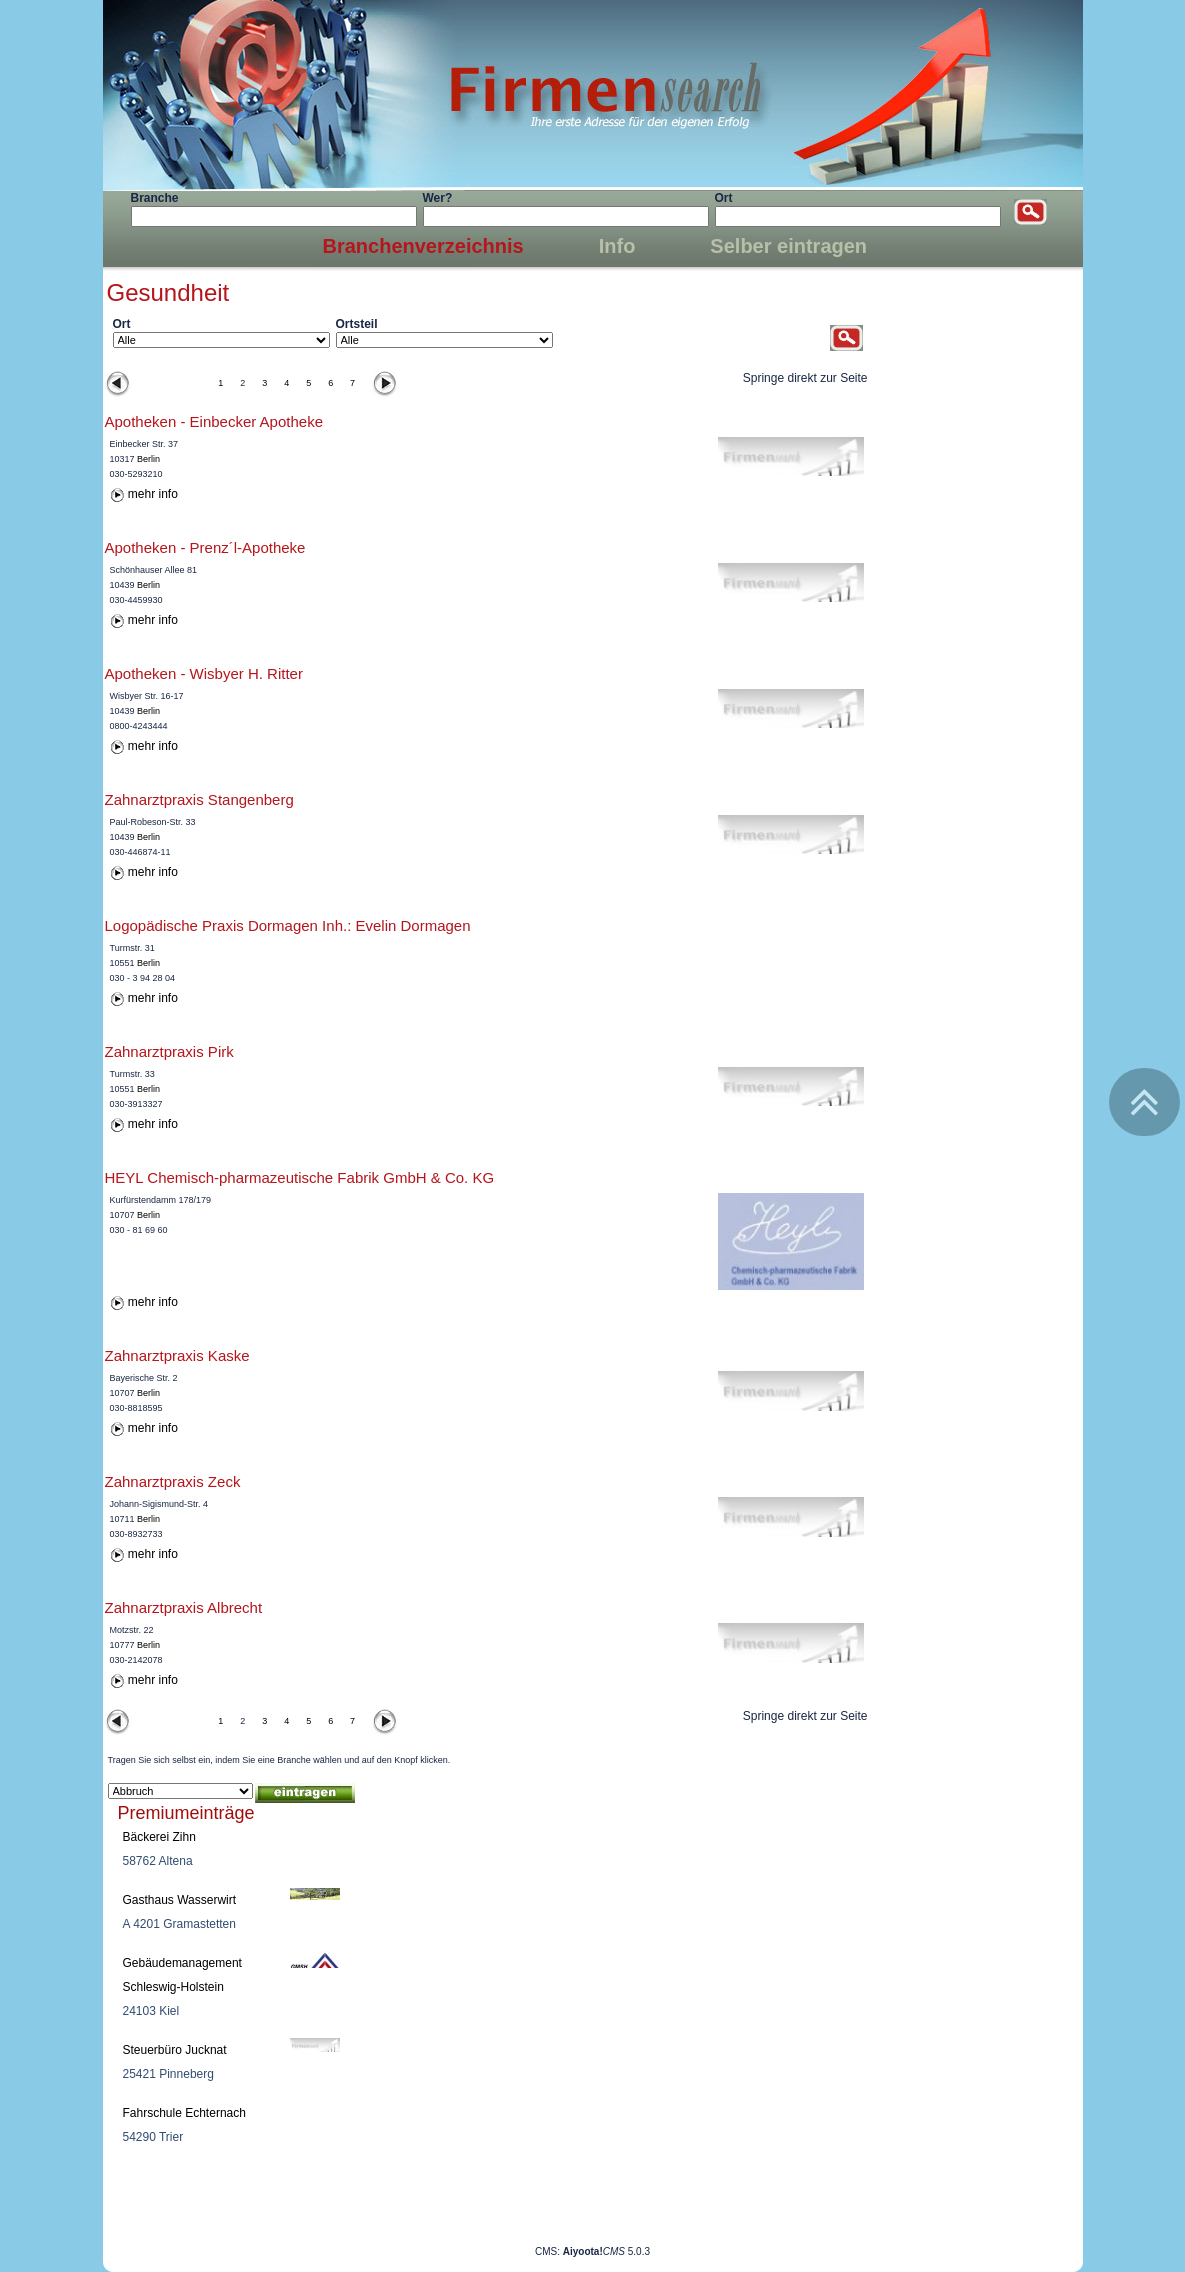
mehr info (153, 494)
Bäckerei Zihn (159, 1837)
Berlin (148, 459)
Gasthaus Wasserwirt (180, 1900)
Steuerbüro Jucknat (175, 2050)
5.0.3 (606, 2251)
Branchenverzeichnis (423, 246)
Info (617, 246)
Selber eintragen (788, 246)
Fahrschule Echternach (184, 2113)
